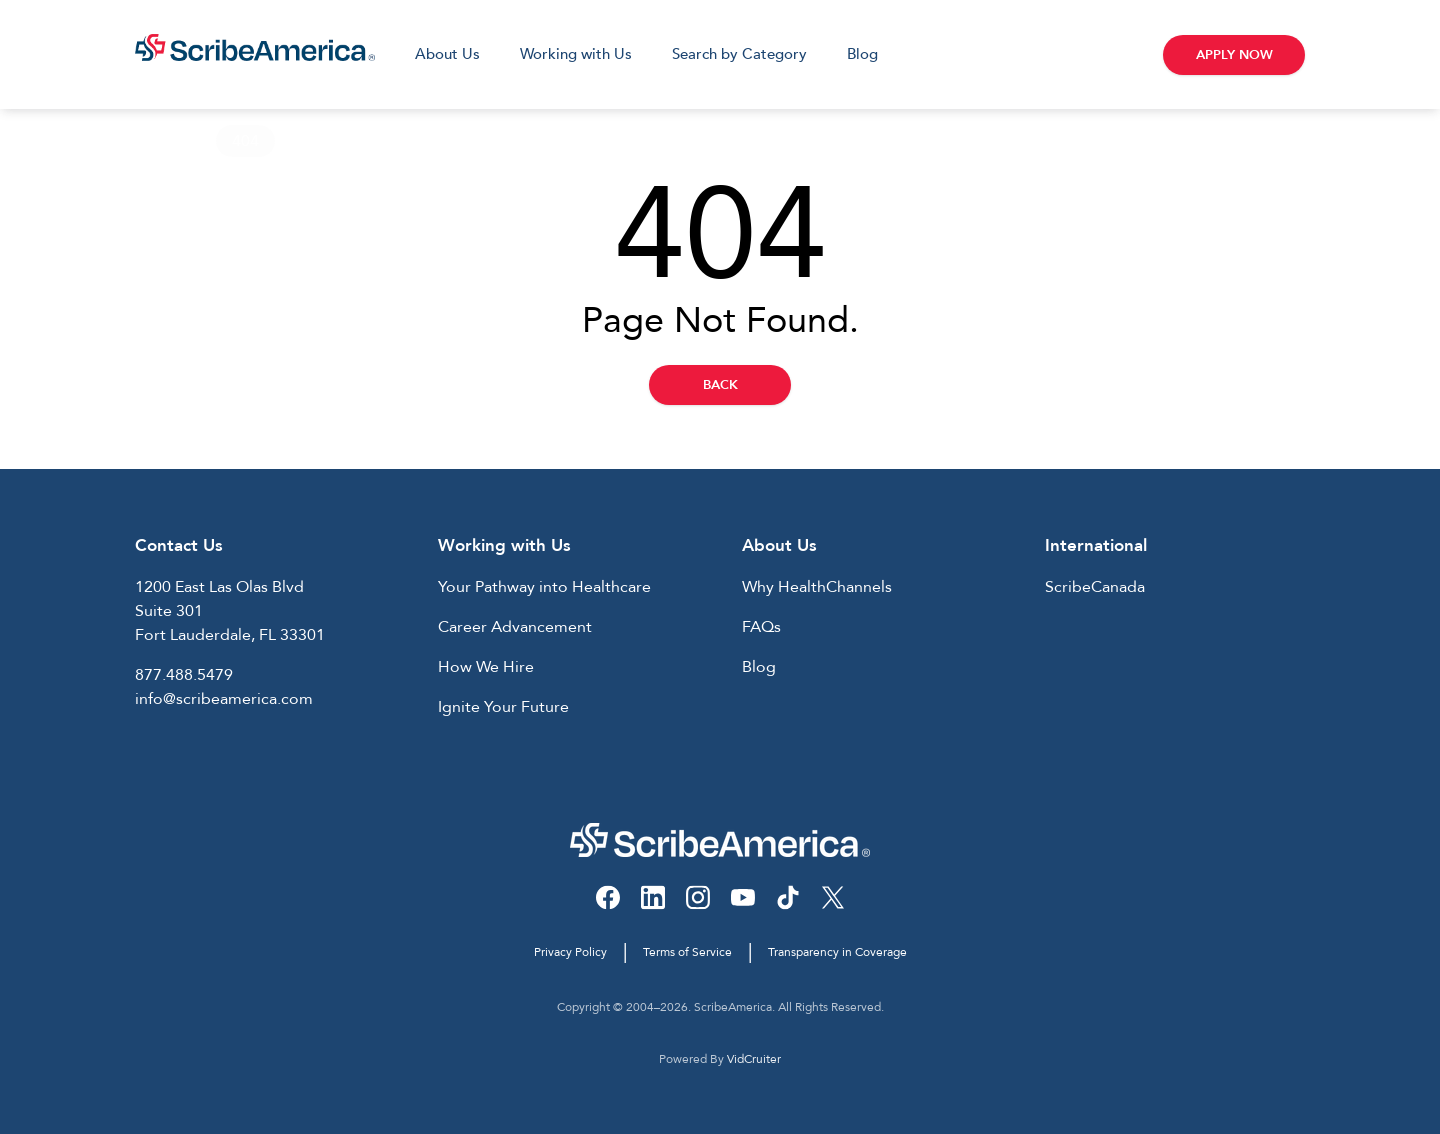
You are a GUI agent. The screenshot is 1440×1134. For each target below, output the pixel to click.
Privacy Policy (570, 952)
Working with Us (576, 54)
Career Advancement (515, 627)
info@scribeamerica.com (224, 699)
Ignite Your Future (503, 707)
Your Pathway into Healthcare (544, 587)
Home (157, 141)
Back (720, 385)
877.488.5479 (184, 675)
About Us (447, 54)
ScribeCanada (1095, 587)
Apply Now (1234, 55)
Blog (862, 54)
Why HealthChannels (817, 587)
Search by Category (739, 54)
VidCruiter (754, 1059)
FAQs (761, 627)
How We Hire (486, 667)
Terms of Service (687, 952)
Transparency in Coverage (837, 952)
